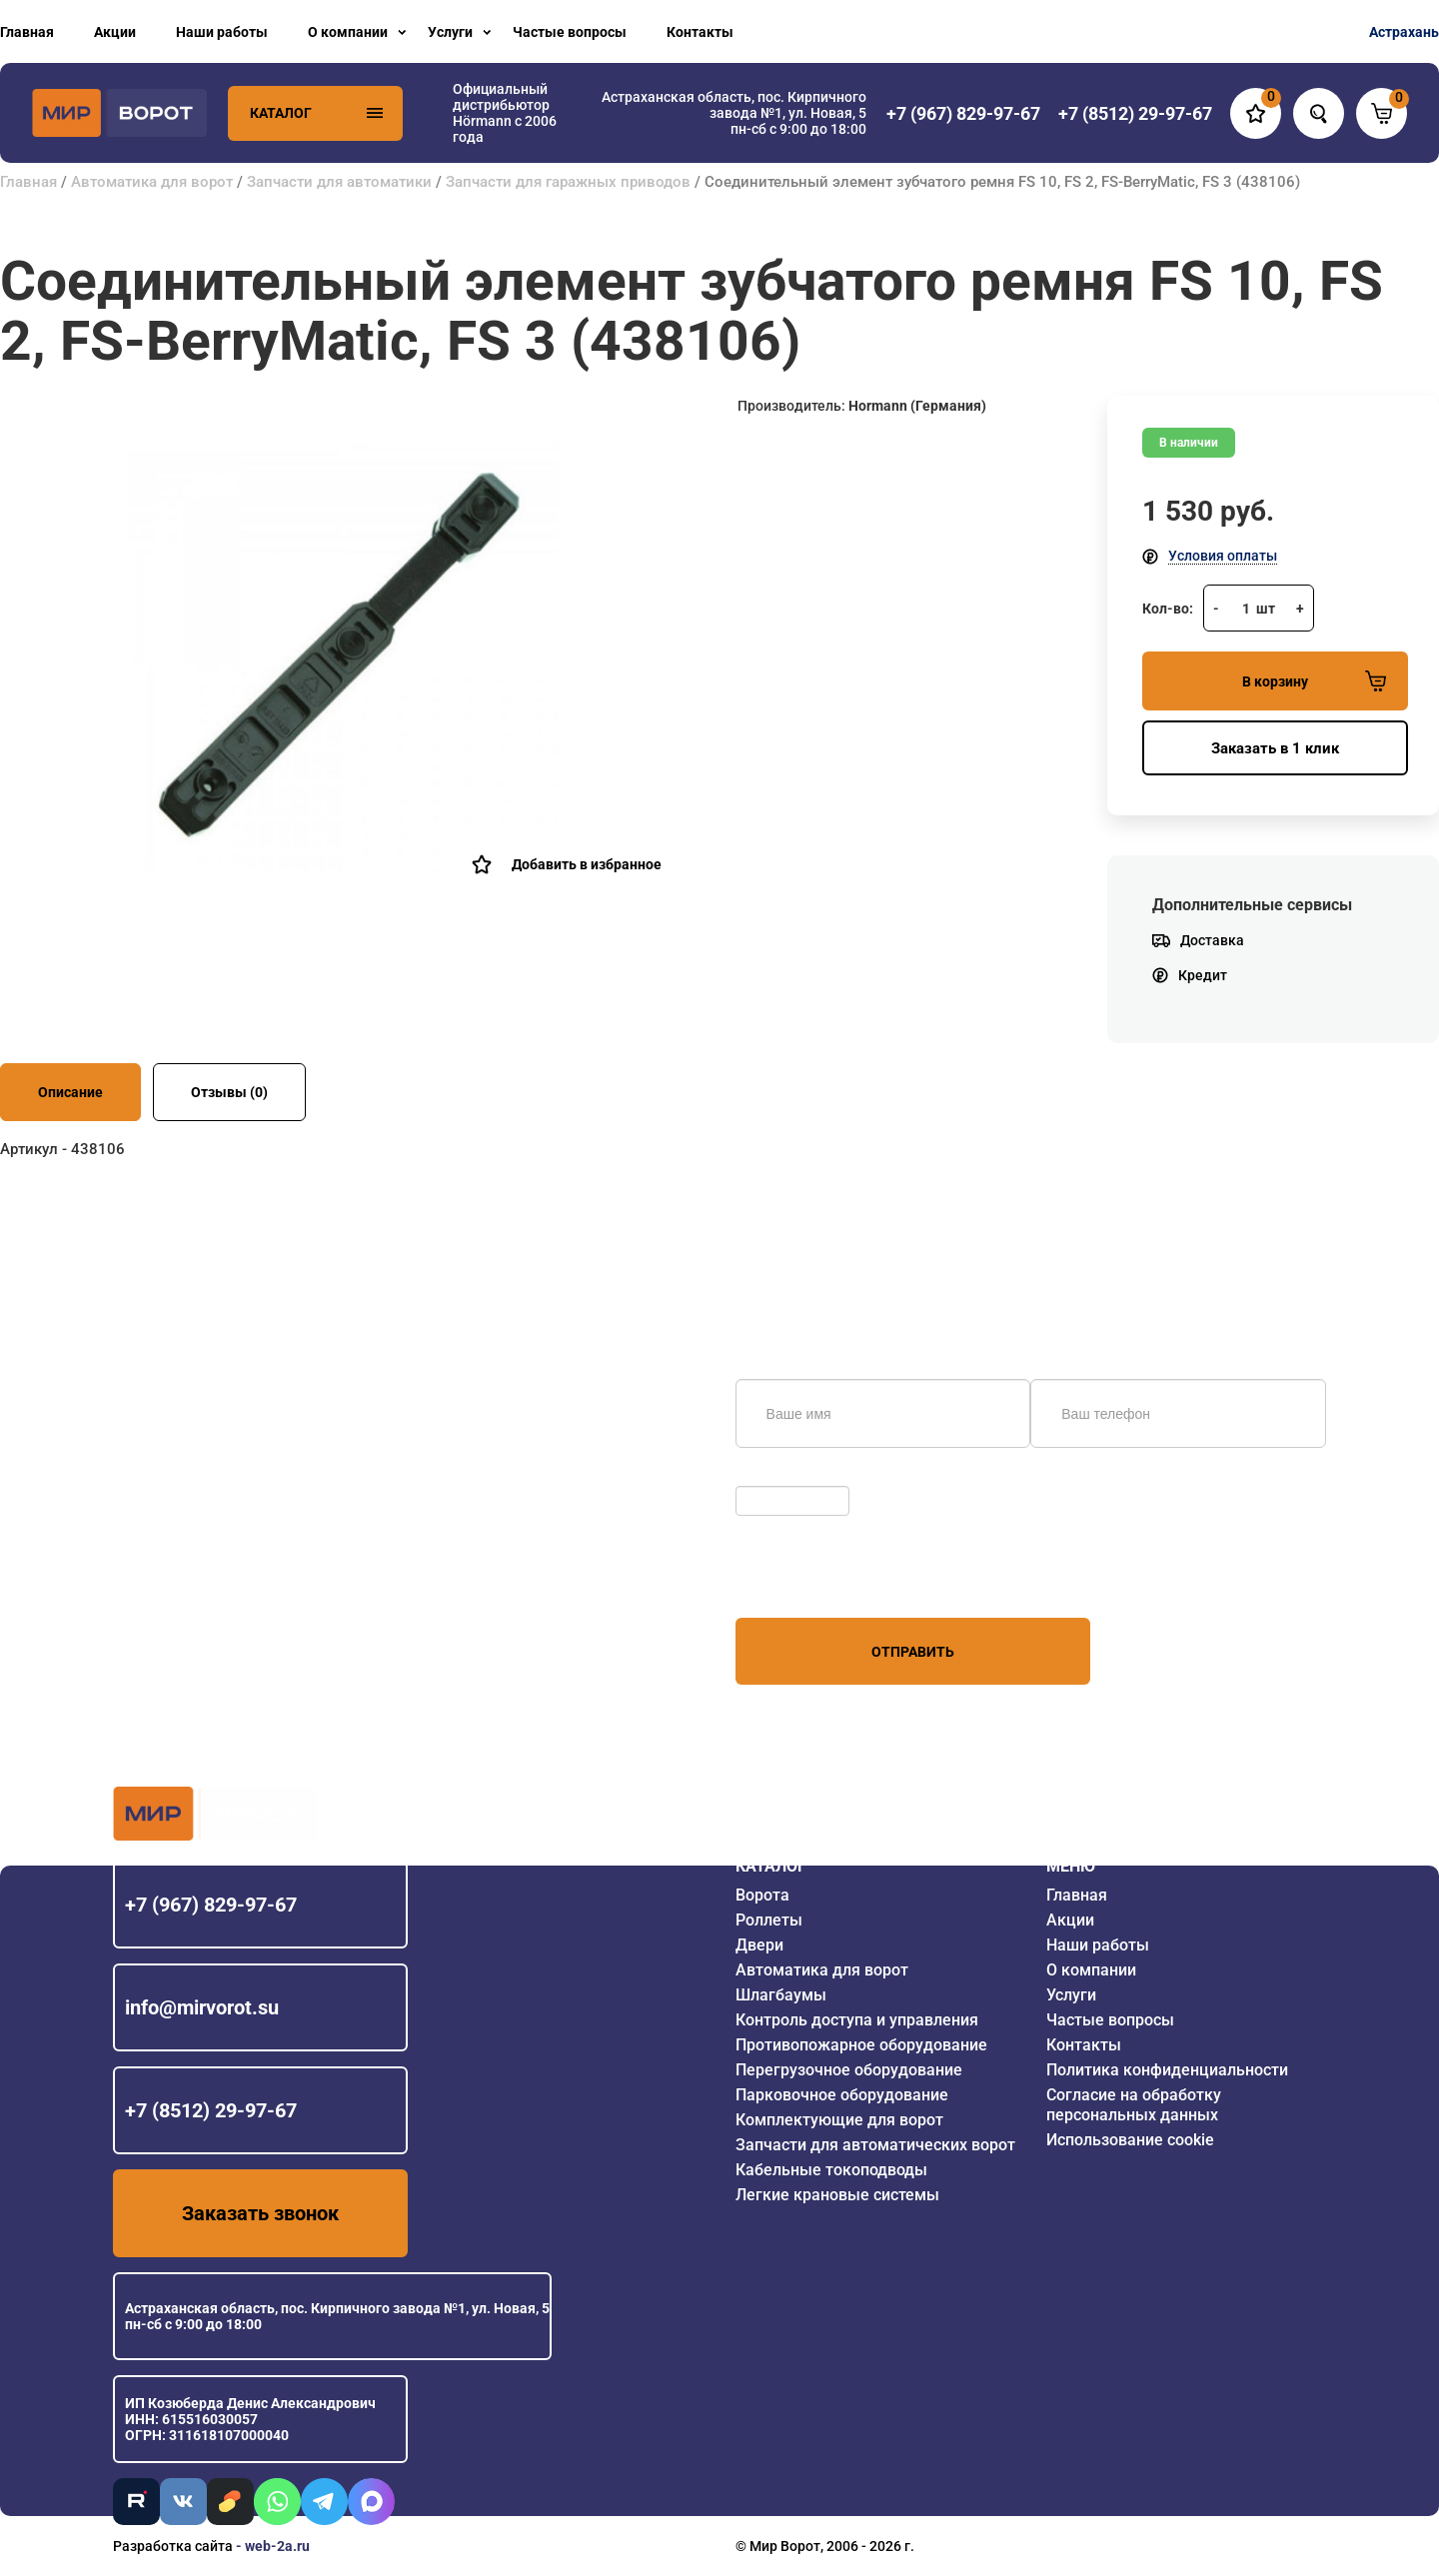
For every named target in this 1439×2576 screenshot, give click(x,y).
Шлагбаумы (780, 1994)
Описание (70, 1092)
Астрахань (1404, 32)
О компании (348, 32)
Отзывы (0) (229, 1092)
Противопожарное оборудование (861, 2044)
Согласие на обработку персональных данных (1133, 2104)
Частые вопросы (570, 32)
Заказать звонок (260, 2213)
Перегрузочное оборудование (848, 2069)
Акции (115, 32)
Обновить (772, 1476)
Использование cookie (1130, 2139)
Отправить (912, 1652)
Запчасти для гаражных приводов (568, 182)
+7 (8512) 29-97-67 (211, 2110)
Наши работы (222, 32)
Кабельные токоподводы (831, 2169)
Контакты (700, 32)
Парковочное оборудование (841, 2094)
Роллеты (768, 1920)
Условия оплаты (1222, 556)
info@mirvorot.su (202, 2007)
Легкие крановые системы (837, 2194)
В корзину (1314, 680)
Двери (759, 1944)
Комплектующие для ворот (839, 2119)
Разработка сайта (173, 2546)
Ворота (762, 1895)
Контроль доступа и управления (856, 2019)
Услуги (450, 32)
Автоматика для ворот (152, 182)
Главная (27, 32)
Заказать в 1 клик (1275, 748)
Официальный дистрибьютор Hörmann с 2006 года (505, 113)
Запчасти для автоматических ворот (875, 2144)
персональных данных (810, 1580)
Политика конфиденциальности (1167, 2069)
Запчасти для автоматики (339, 182)
